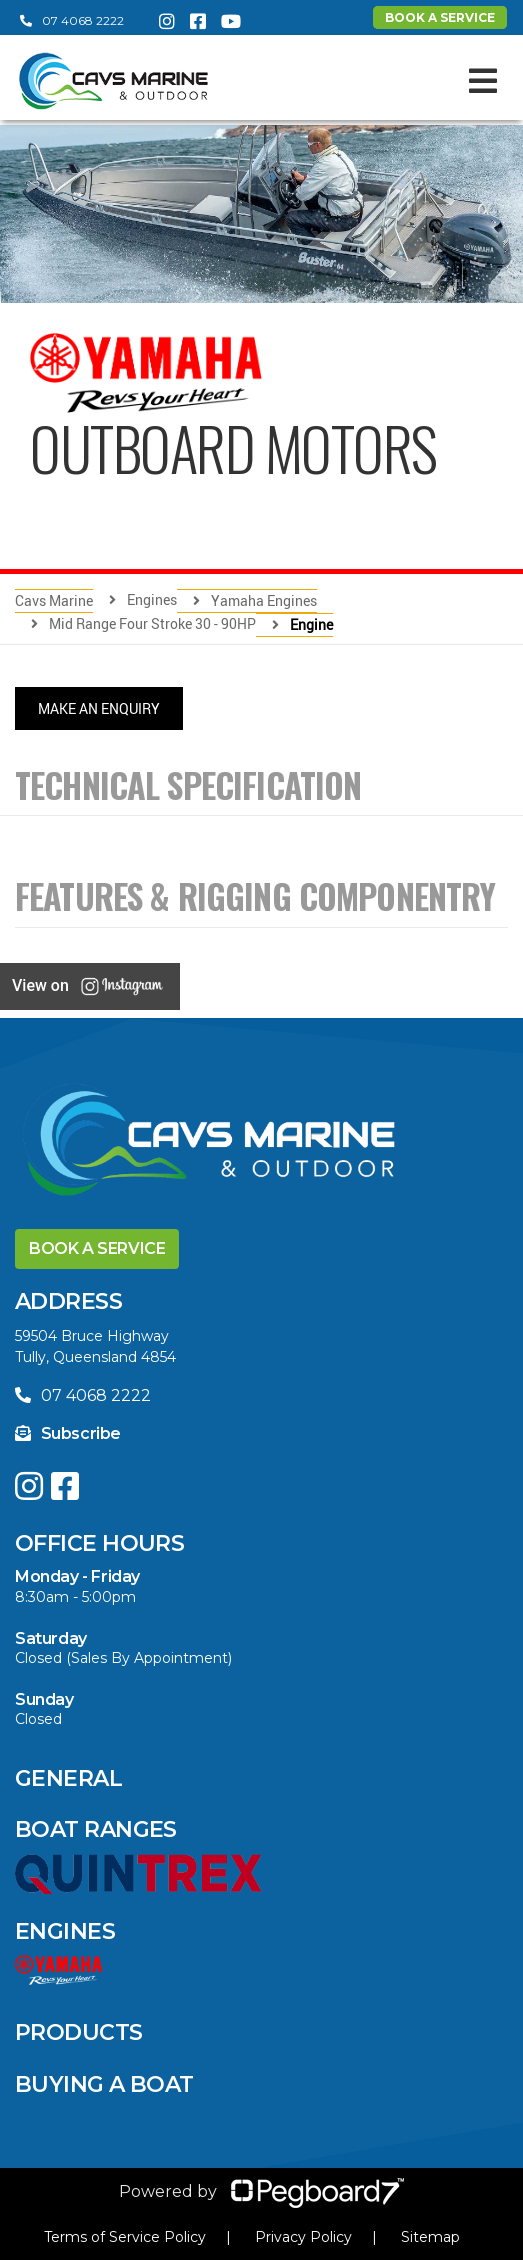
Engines (65, 1931)
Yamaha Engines (264, 600)
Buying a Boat (104, 2084)
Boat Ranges (96, 1829)
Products (79, 2032)
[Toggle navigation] (483, 81)
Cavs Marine (54, 600)
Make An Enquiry (99, 708)
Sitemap (430, 2237)
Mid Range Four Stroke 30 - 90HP (152, 623)
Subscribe (68, 1433)
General (68, 1778)
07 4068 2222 (72, 20)
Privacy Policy (303, 2237)
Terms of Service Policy (125, 2237)
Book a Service (97, 1248)
